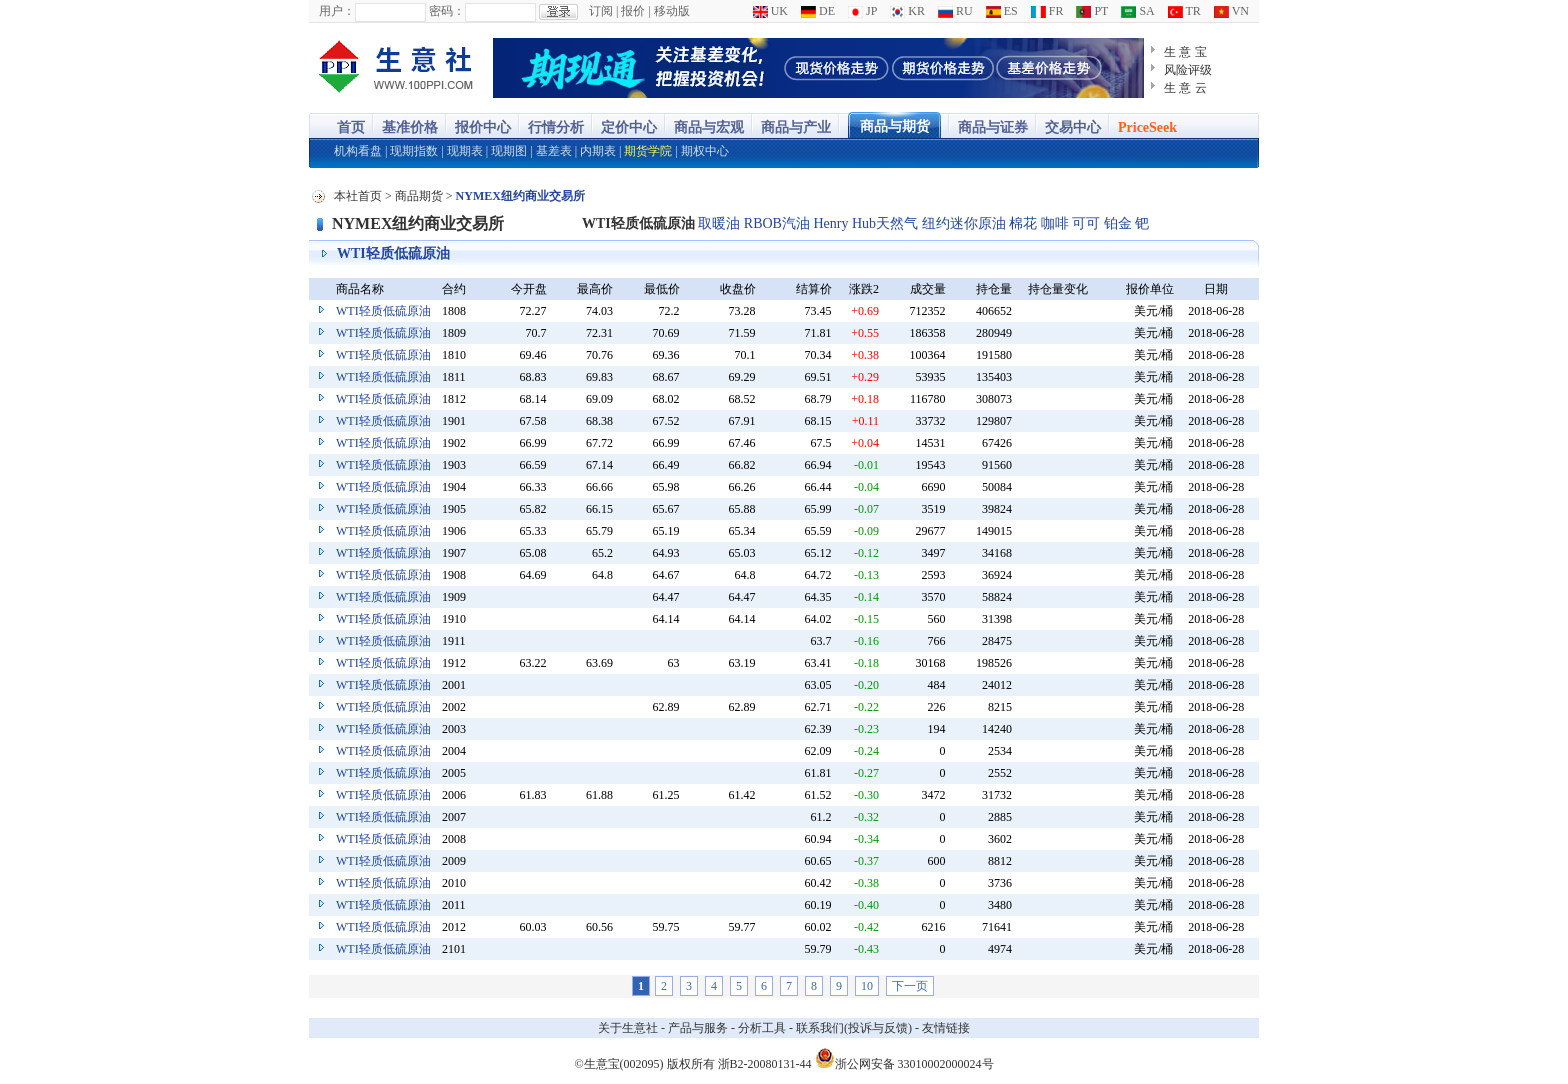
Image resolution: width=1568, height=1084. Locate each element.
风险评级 (1188, 70)
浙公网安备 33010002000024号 (904, 1058)
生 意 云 (1185, 88)
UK (770, 11)
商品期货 (419, 196)
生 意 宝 (1185, 52)
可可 (1086, 223)
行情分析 (556, 127)
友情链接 (946, 1028)
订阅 (601, 11)
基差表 (554, 151)
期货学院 (648, 151)
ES (1002, 11)
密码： (447, 11)
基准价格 (410, 127)
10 (867, 986)
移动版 (672, 11)
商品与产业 (796, 127)
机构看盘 (358, 151)
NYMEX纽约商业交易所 (418, 223)
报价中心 (483, 127)
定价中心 (629, 127)
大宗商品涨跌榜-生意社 (396, 68)
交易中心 (1073, 127)
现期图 (509, 151)
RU (955, 11)
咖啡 (1055, 223)
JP (862, 11)
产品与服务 (698, 1028)
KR (907, 11)
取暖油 (719, 223)
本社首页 (358, 196)
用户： (337, 11)
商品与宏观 (709, 127)
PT (1092, 11)
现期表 (465, 151)
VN (1231, 11)
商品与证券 (993, 127)
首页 (351, 127)
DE (818, 11)
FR (1047, 11)
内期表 (598, 151)
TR (1184, 11)
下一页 (910, 986)
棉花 (1023, 223)
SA (1137, 11)
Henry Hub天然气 (865, 223)
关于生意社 (628, 1028)
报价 (633, 11)
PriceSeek (1147, 127)
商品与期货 (895, 126)
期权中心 (705, 151)
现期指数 (414, 151)
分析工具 (762, 1028)
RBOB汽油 (777, 223)
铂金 (1118, 223)
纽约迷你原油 (964, 223)
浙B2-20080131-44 (765, 1064)
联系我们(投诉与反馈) (854, 1028)
